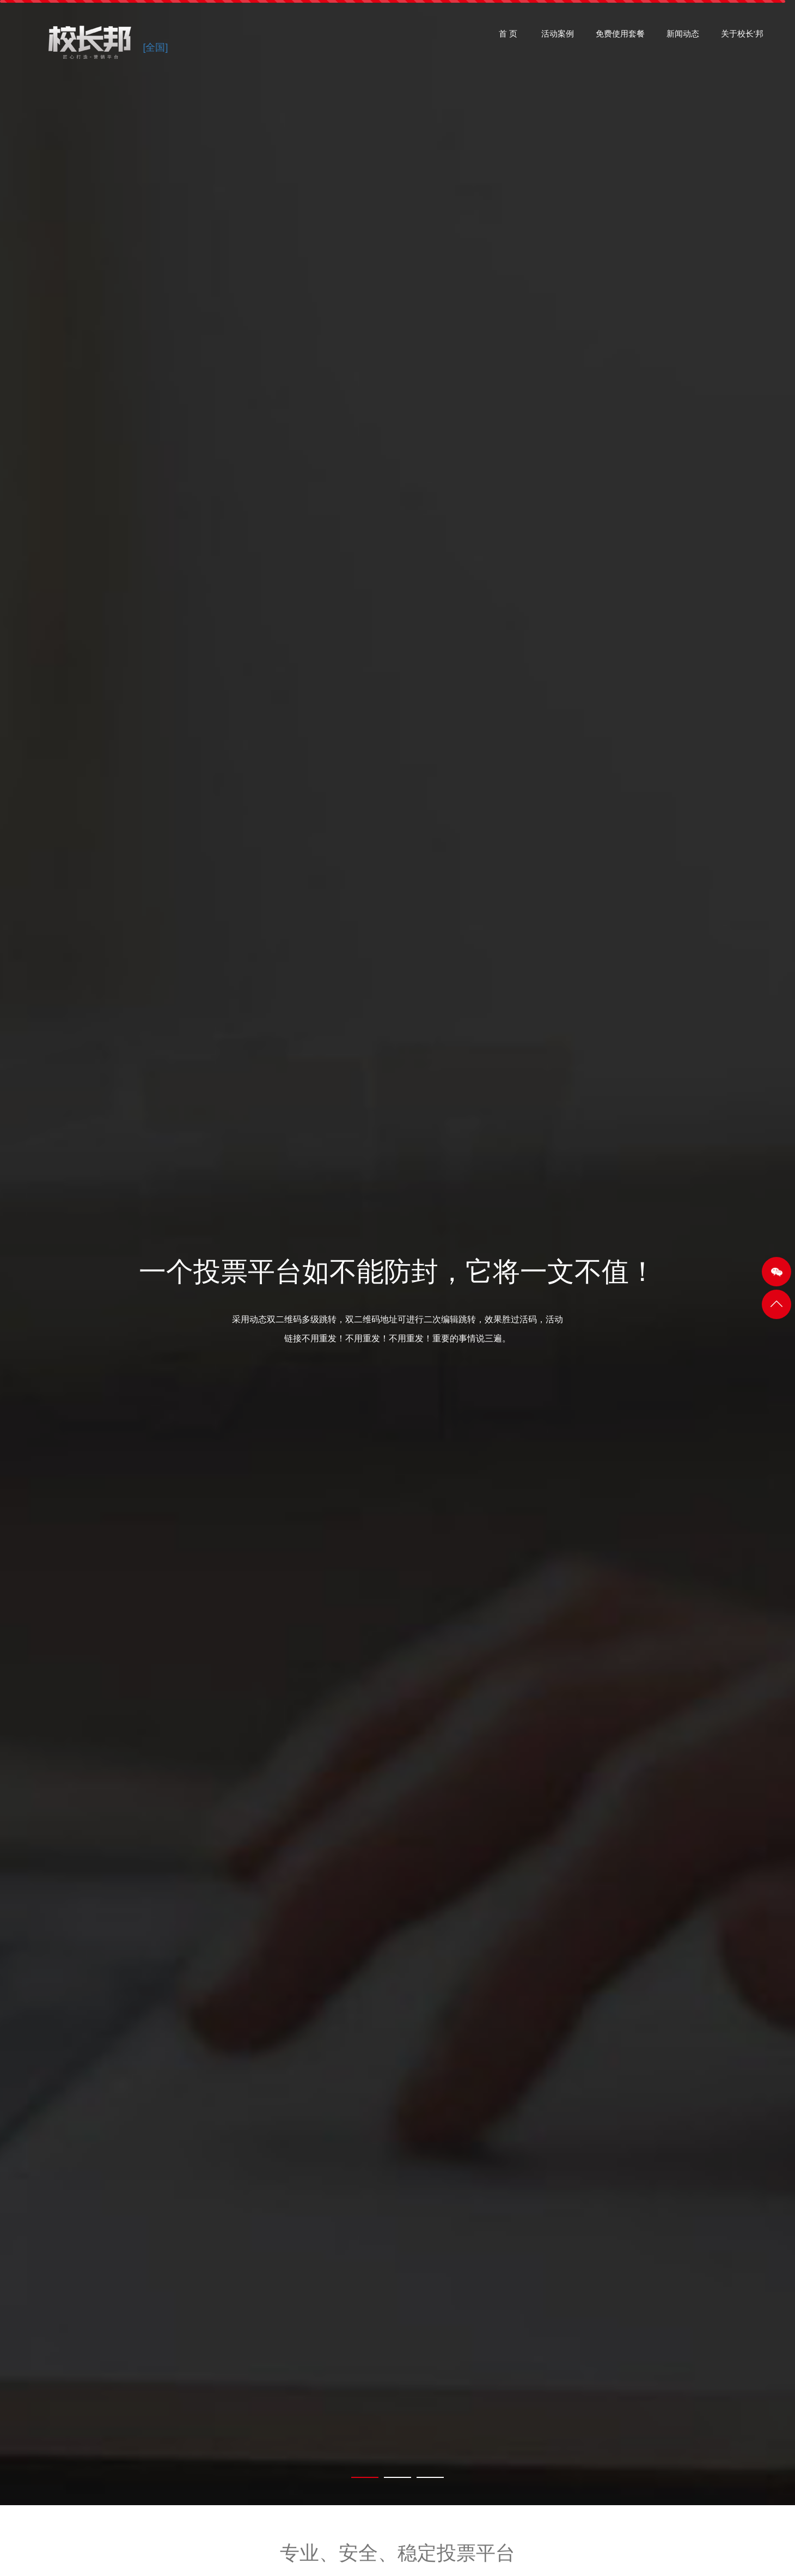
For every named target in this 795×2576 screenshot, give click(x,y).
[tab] (364, 2477)
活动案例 (557, 38)
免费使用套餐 (620, 38)
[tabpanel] (397, 1252)
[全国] (155, 47)
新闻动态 (682, 38)
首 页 (508, 38)
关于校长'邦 (742, 38)
